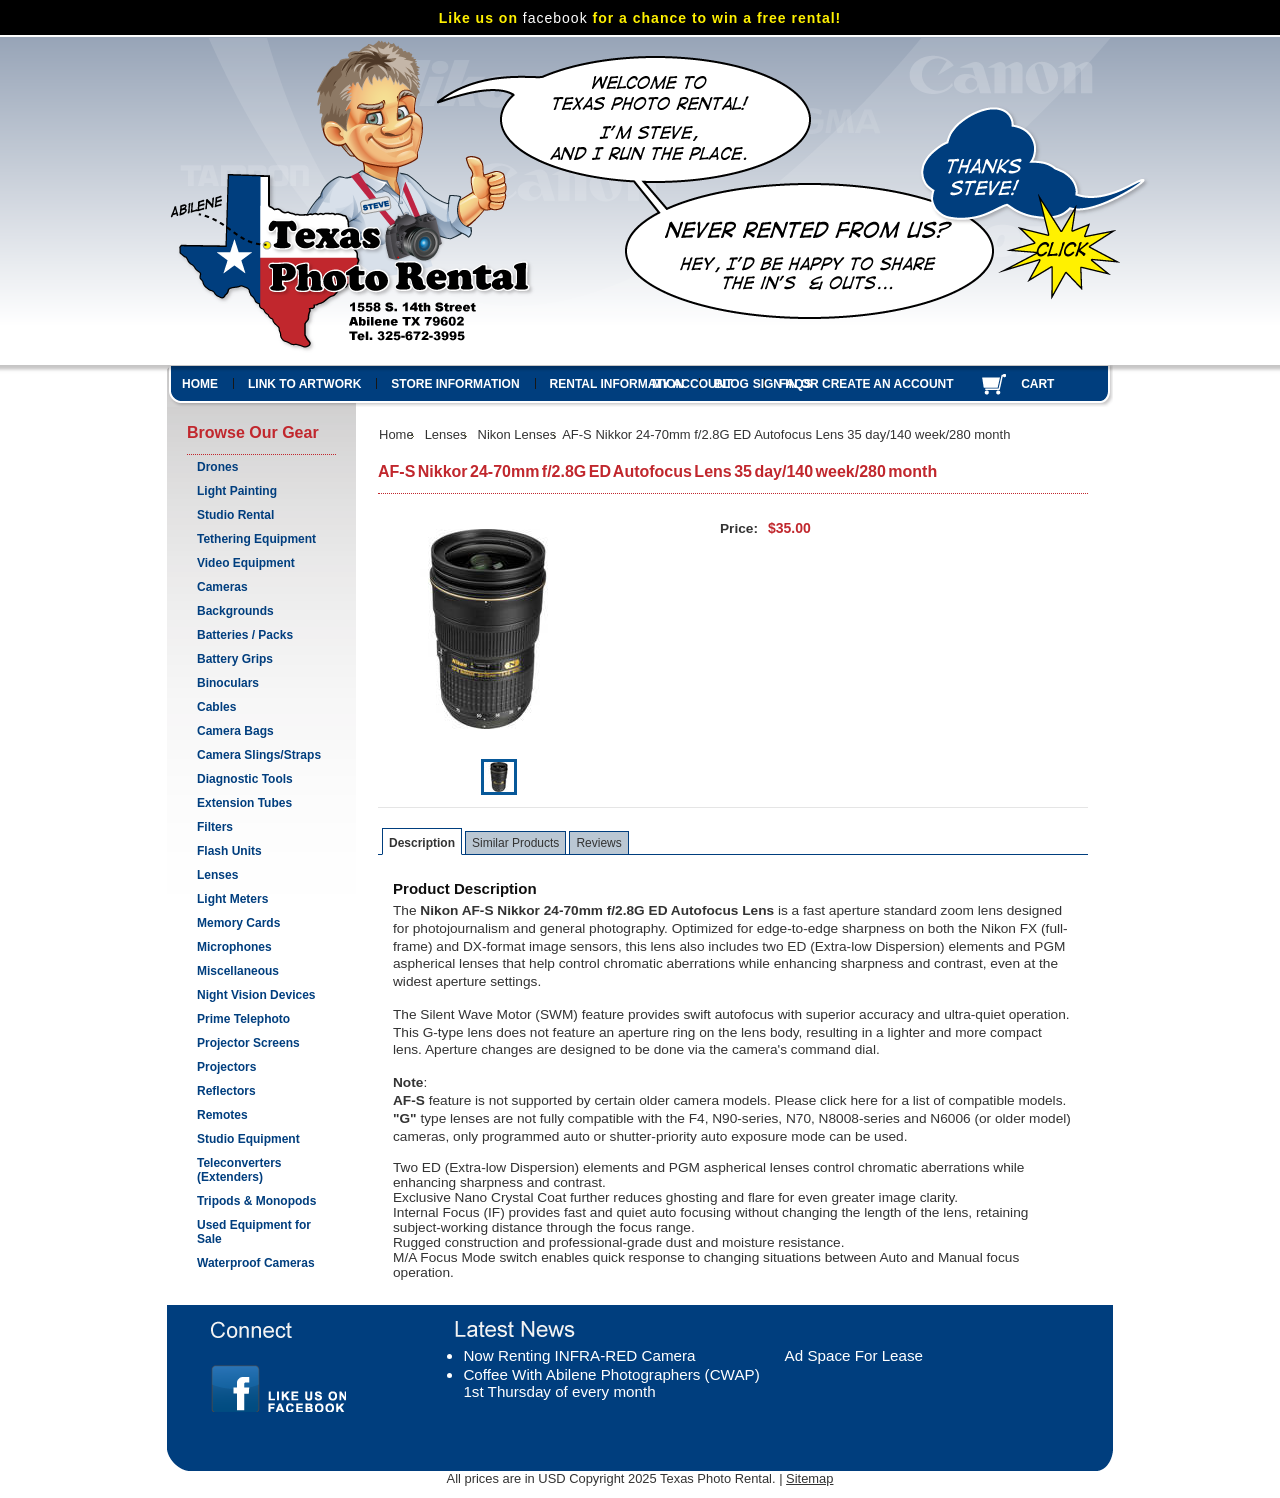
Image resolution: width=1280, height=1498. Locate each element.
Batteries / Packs (245, 635)
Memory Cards (238, 923)
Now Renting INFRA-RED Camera (579, 1355)
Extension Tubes (244, 803)
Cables (216, 707)
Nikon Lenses (517, 434)
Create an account (888, 384)
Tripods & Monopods (256, 1201)
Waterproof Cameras (256, 1263)
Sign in (775, 384)
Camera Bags (235, 731)
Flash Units (229, 851)
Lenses (217, 875)
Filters (215, 827)
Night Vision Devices (256, 995)
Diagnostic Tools (245, 779)
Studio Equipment (248, 1139)
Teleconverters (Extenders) (239, 1170)
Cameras (222, 587)
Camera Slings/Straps (259, 755)
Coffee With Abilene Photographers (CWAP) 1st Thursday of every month (611, 1383)
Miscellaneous (238, 971)
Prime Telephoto (243, 1019)
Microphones (234, 947)
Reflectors (226, 1091)
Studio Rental (235, 515)
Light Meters (232, 899)
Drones (217, 467)
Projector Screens (248, 1043)
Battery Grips (235, 659)
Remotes (222, 1115)
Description (422, 843)
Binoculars (228, 683)
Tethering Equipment (256, 539)
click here (849, 1100)
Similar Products (515, 843)
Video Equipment (246, 563)
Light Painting (237, 491)
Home (396, 434)
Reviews (598, 843)
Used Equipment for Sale (254, 1232)
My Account (692, 384)
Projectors (226, 1067)
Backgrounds (235, 611)
